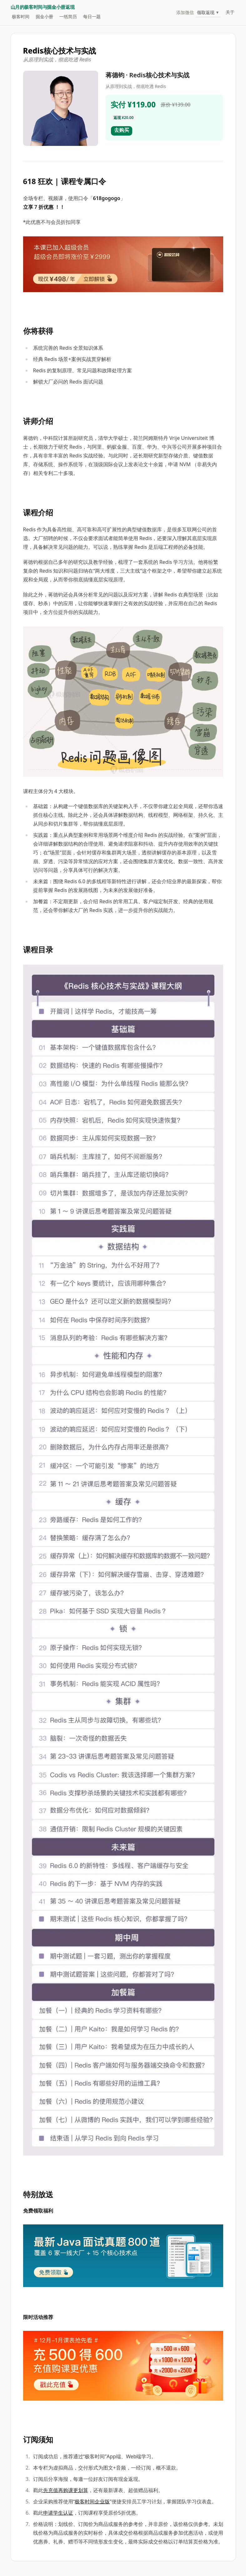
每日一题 (92, 16)
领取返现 (208, 12)
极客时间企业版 (92, 2501)
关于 (230, 12)
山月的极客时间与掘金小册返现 (43, 7)
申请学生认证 (58, 2512)
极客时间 (20, 16)
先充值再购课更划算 (65, 2490)
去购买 (121, 129)
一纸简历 (68, 16)
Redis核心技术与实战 (59, 50)
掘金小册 (44, 16)
